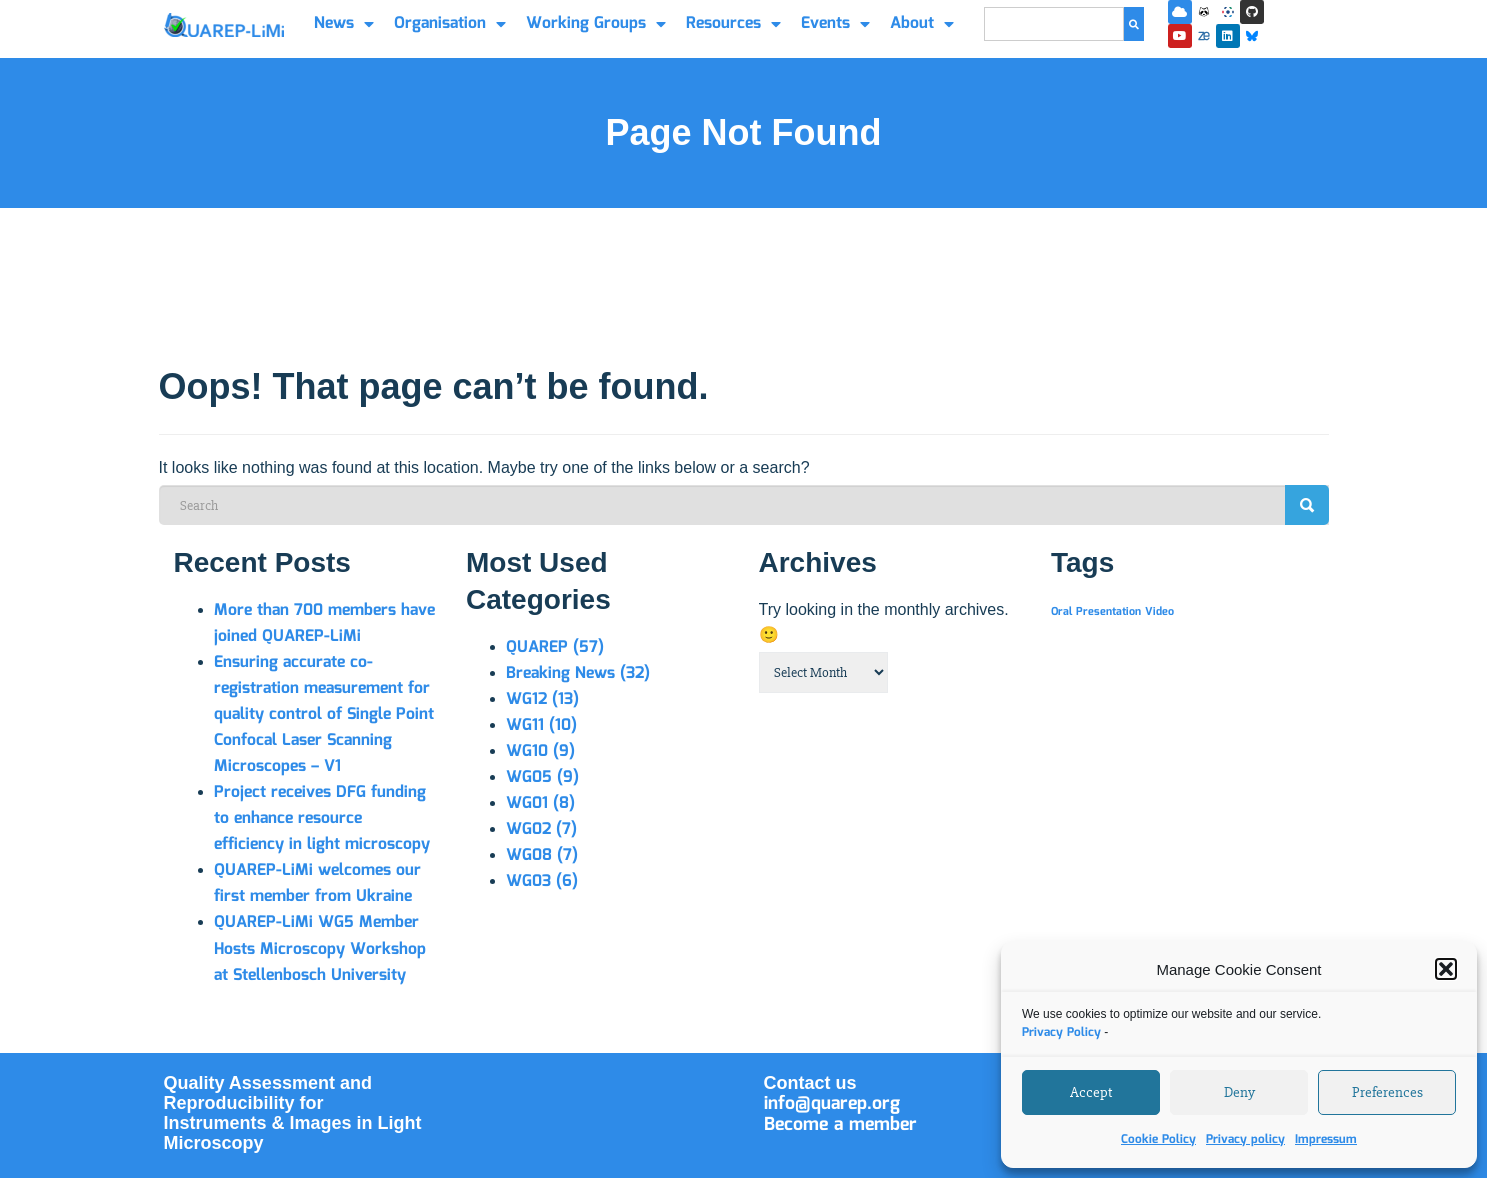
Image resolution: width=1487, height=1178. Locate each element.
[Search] (1134, 24)
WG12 (542, 699)
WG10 (540, 751)
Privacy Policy (1061, 1032)
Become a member (840, 1125)
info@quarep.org (832, 1104)
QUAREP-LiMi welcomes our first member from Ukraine (317, 883)
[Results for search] (1054, 52)
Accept (1091, 1092)
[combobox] (1054, 24)
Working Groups (596, 24)
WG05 (542, 777)
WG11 (541, 725)
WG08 (542, 855)
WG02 (541, 829)
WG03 (542, 881)
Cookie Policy (1158, 1139)
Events (835, 24)
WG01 (540, 803)
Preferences (1387, 1092)
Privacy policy (1245, 1139)
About (922, 24)
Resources (733, 24)
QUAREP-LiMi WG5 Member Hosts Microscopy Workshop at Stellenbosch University (320, 948)
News (344, 24)
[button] (1446, 969)
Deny (1239, 1092)
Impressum (1326, 1139)
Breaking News (578, 673)
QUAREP (555, 647)
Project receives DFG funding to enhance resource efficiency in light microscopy (322, 818)
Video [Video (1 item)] (1159, 612)
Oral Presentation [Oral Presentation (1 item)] (1096, 612)
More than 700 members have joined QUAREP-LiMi (324, 623)
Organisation (450, 24)
